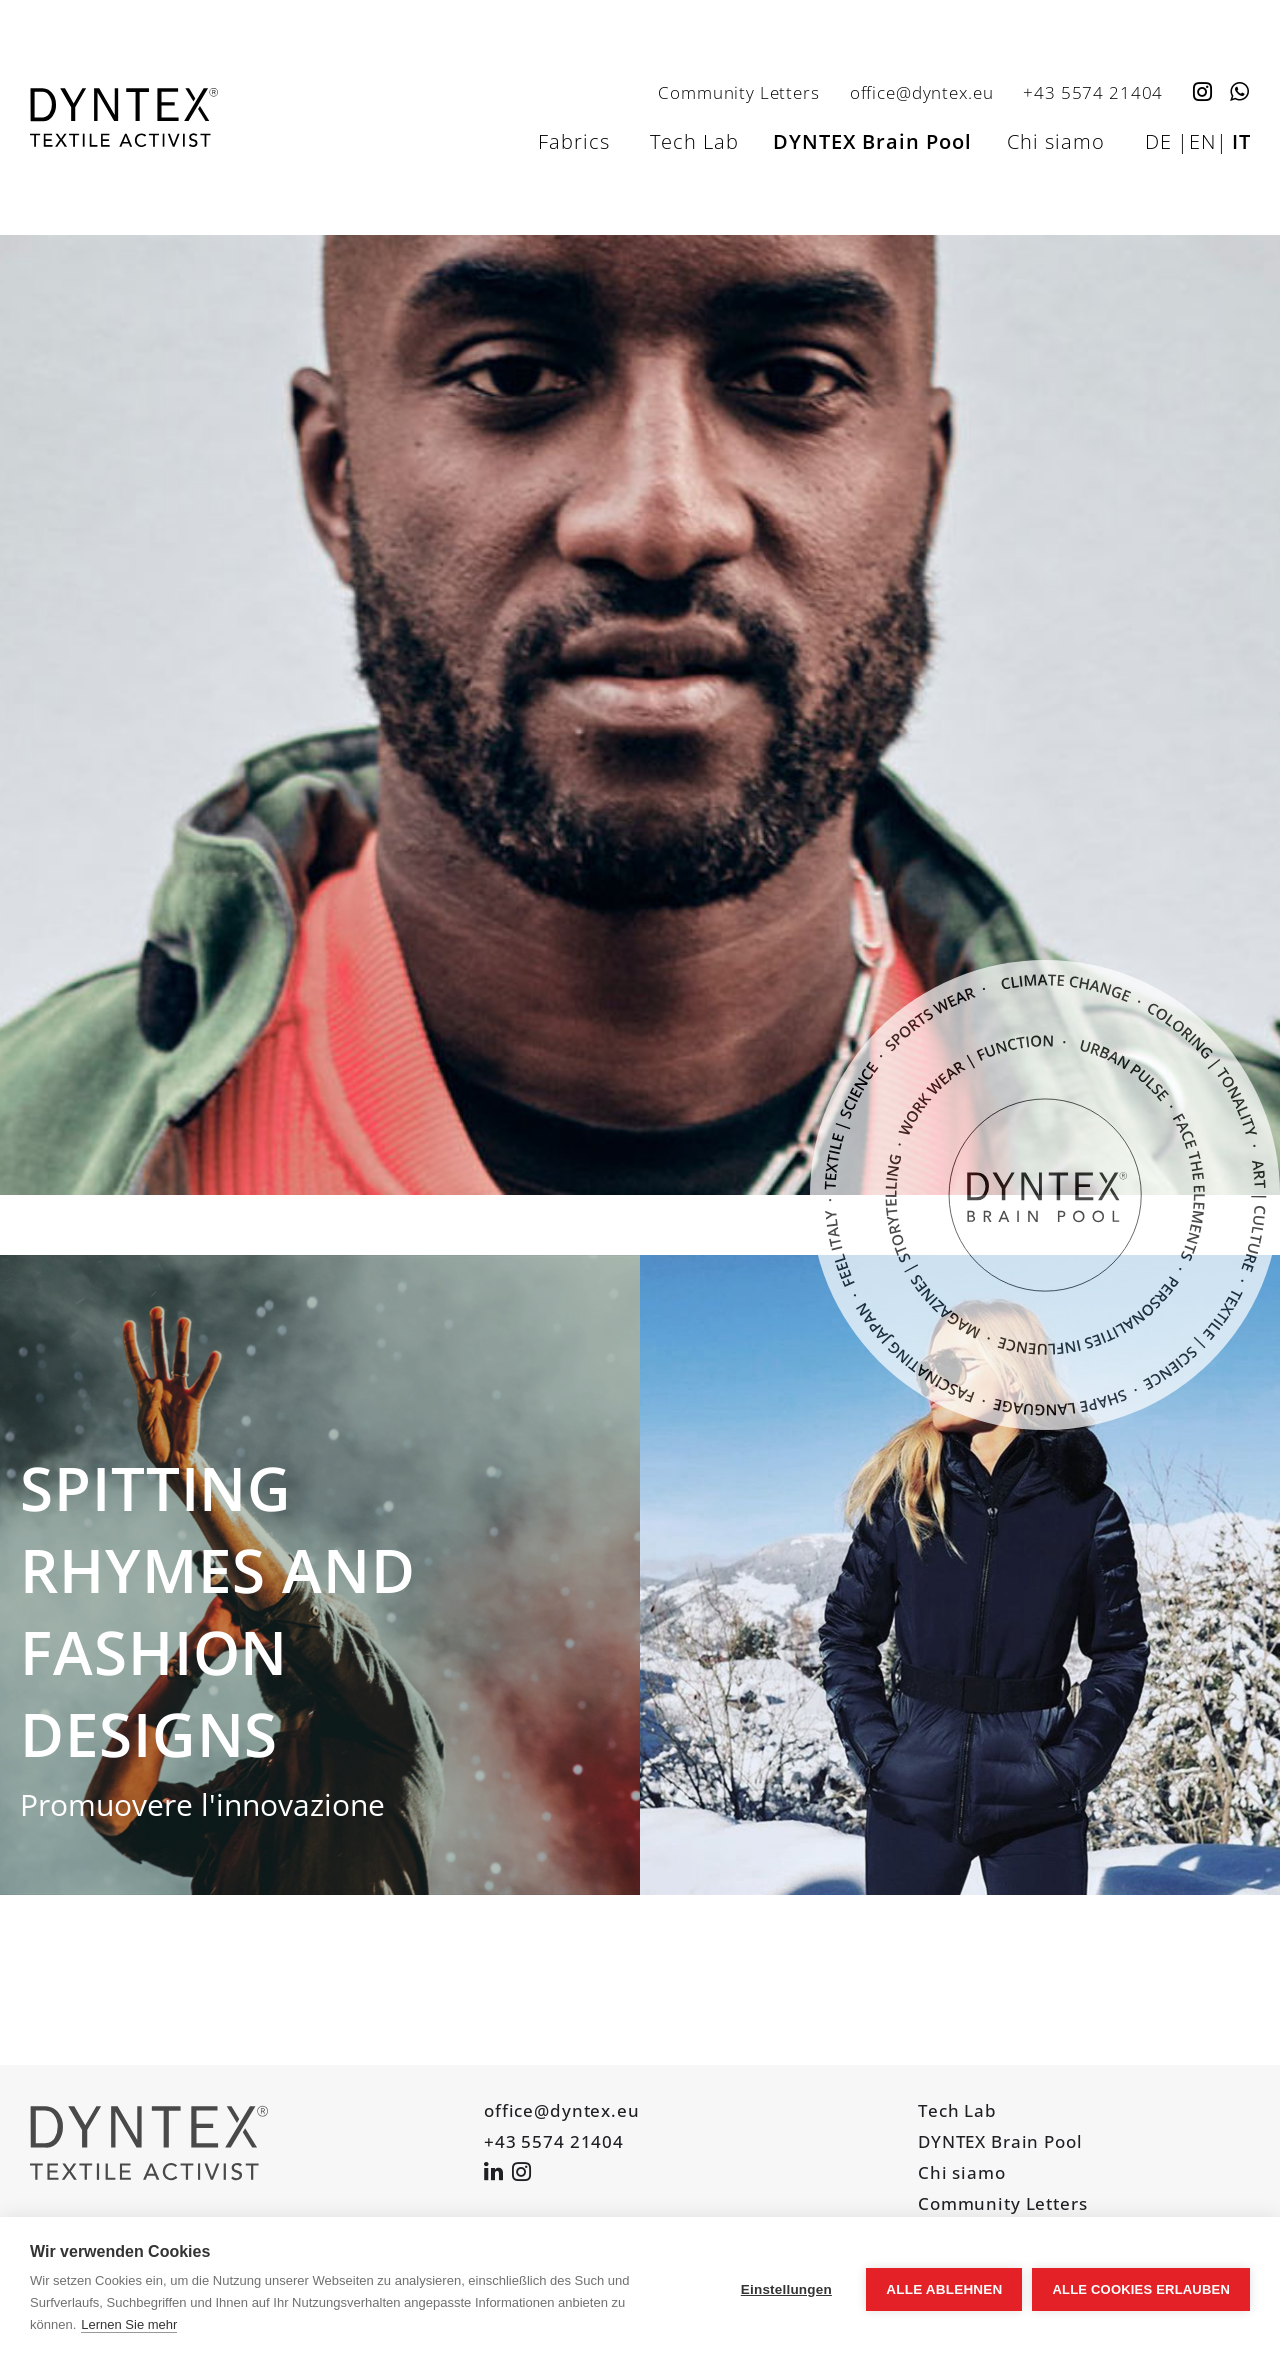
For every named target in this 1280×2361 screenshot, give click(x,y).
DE (1158, 141)
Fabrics (574, 141)
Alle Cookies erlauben (1141, 2289)
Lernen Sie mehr (129, 2324)
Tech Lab (694, 141)
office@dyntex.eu (922, 91)
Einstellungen (786, 2289)
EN (1202, 141)
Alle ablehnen (944, 2289)
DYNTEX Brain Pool (873, 141)
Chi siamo (1056, 141)
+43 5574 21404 (1093, 91)
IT (1241, 141)
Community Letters (738, 91)
